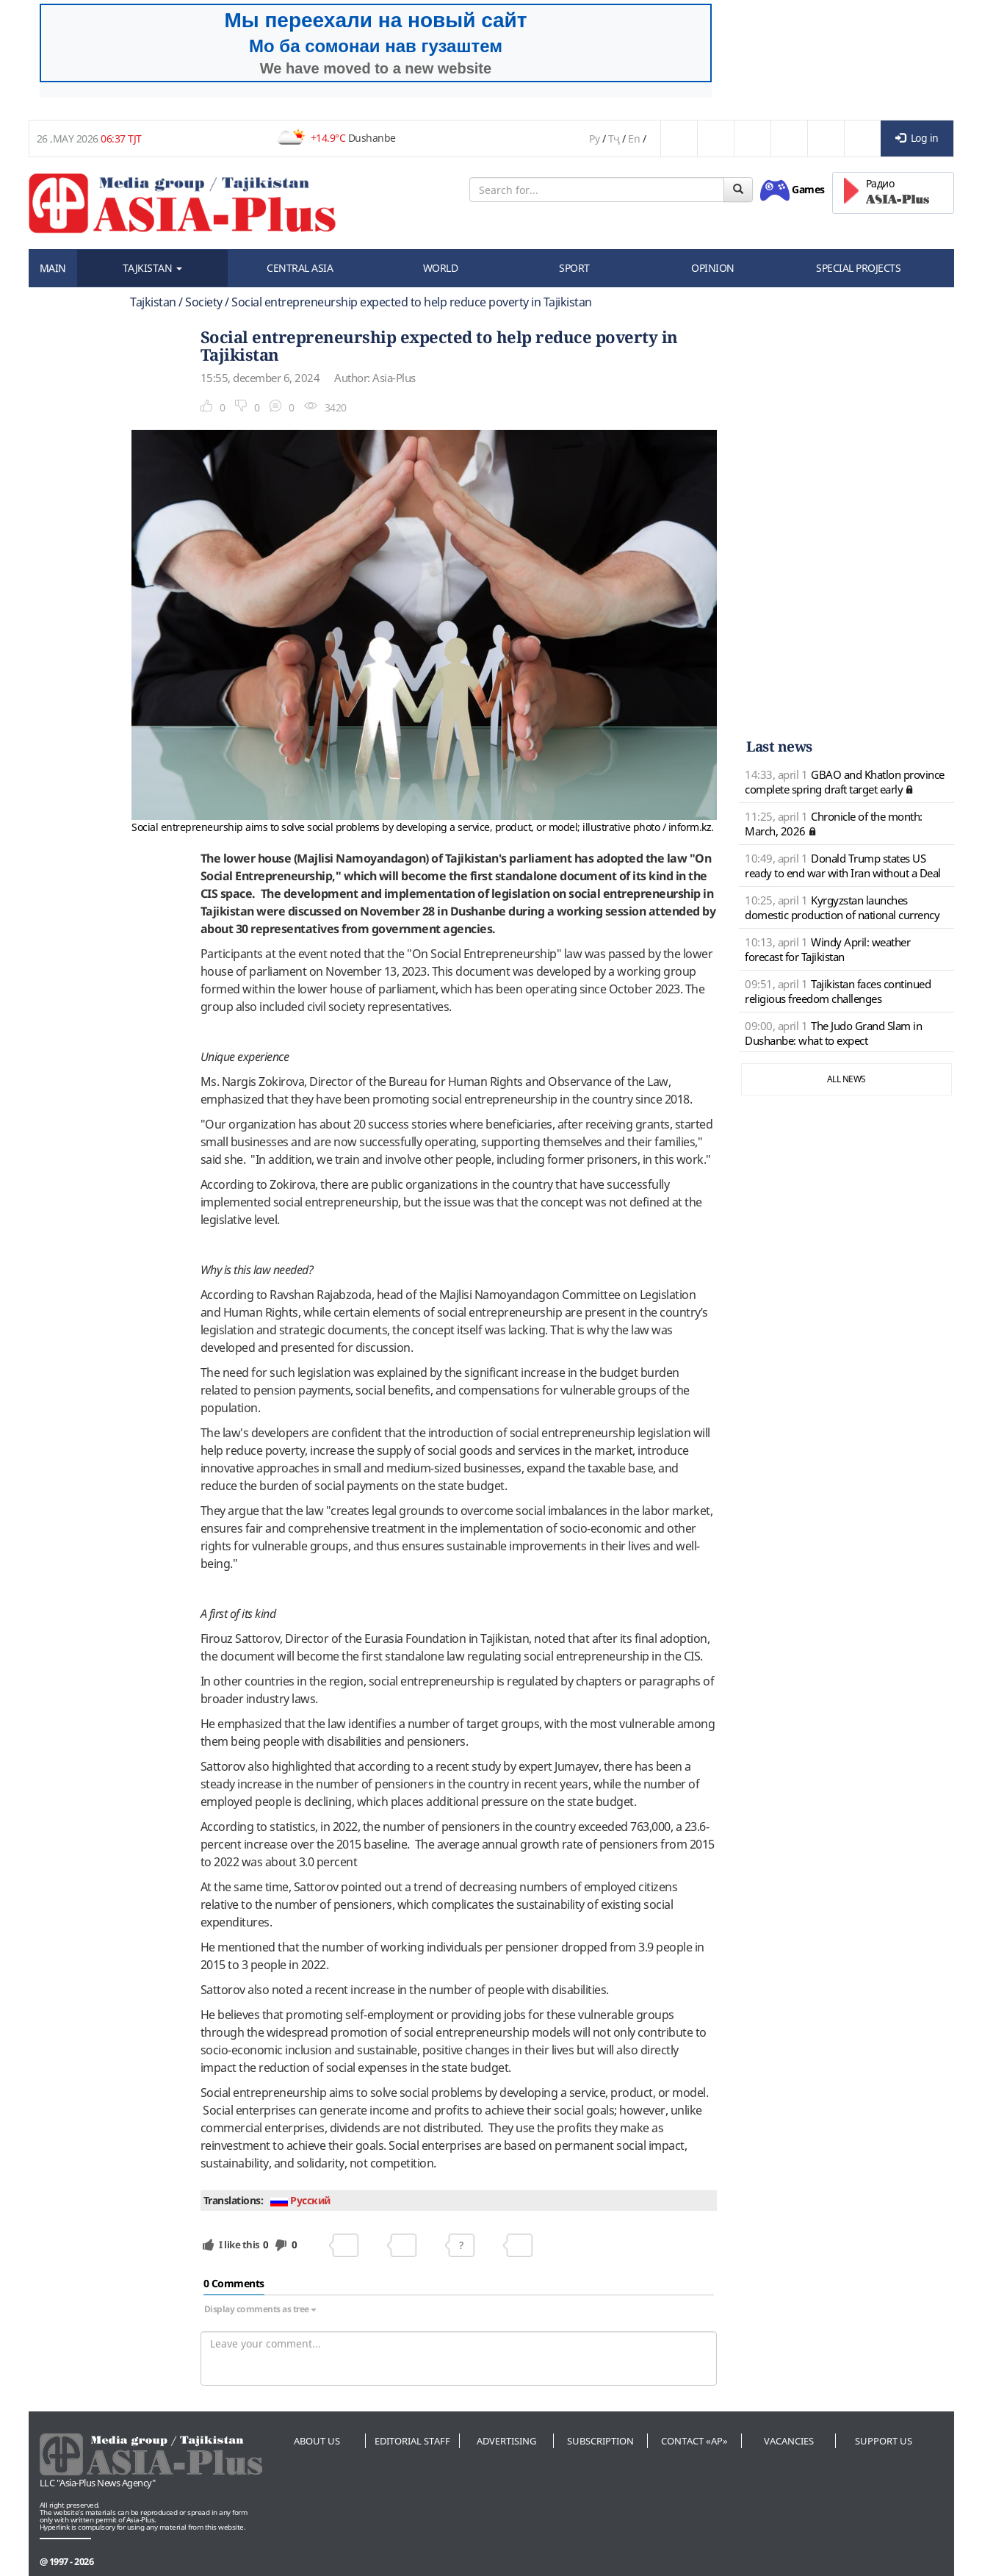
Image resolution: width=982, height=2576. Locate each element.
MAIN (53, 268)
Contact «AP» (694, 2440)
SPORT (574, 268)
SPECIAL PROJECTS (858, 268)
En (634, 138)
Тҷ (614, 138)
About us (317, 2440)
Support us (883, 2440)
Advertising (506, 2440)
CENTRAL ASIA (300, 268)
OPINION (712, 268)
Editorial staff (412, 2440)
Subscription (600, 2440)
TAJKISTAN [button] (152, 268)
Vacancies (789, 2440)
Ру (594, 138)
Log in (917, 138)
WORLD (440, 268)
